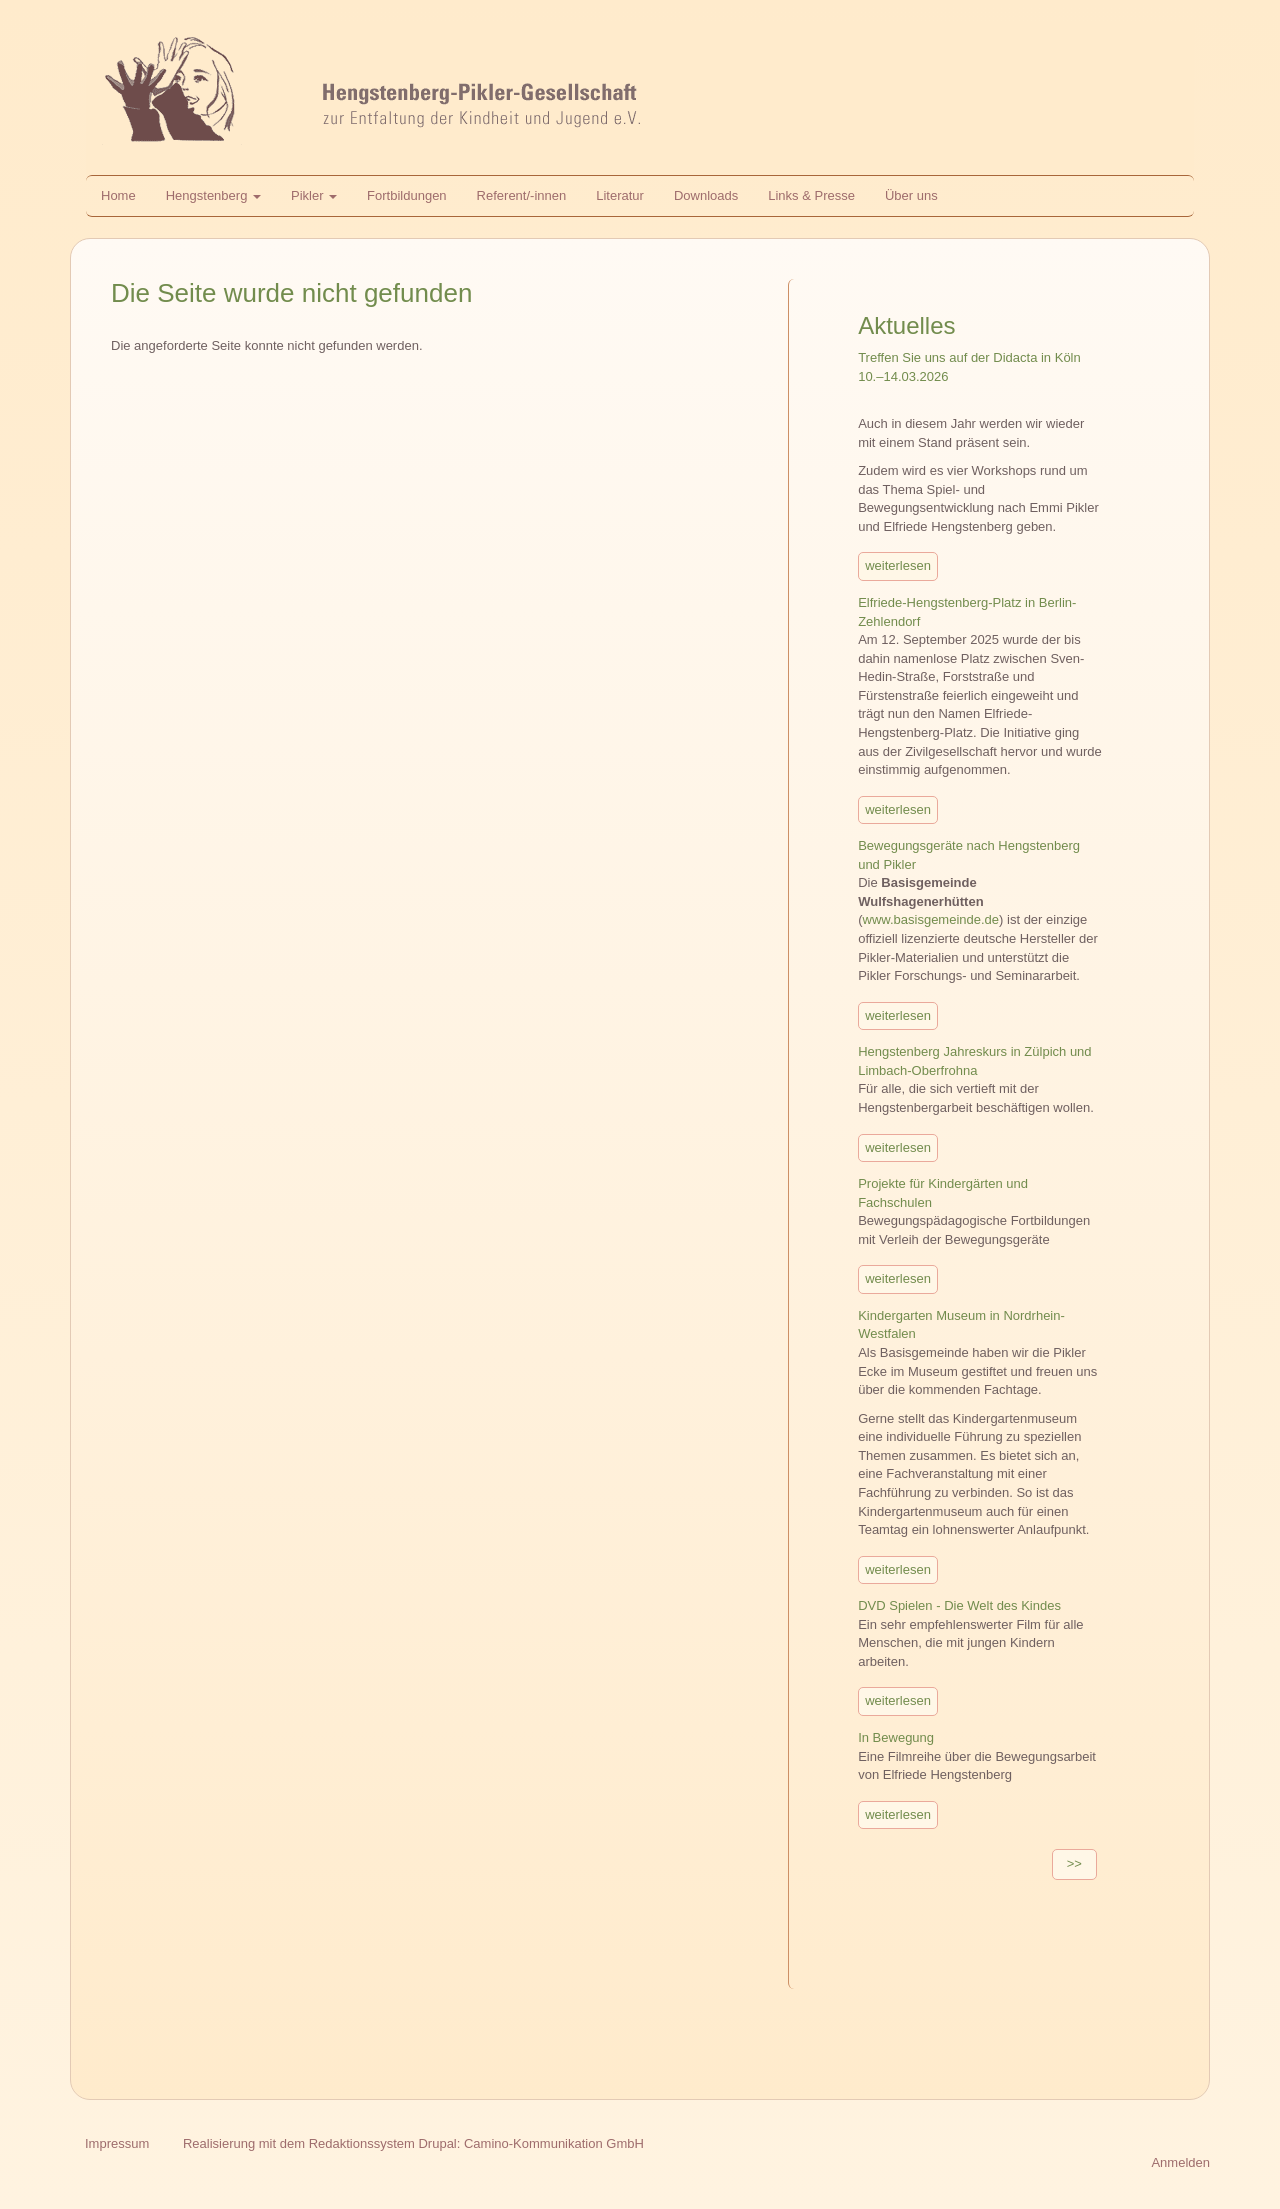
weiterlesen (898, 565)
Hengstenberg (213, 195)
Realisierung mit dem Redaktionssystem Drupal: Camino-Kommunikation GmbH (413, 2143)
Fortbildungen (407, 195)
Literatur (620, 195)
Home (118, 195)
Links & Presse (811, 195)
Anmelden (1180, 2162)
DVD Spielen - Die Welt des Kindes (959, 1605)
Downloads (706, 195)
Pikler (314, 195)
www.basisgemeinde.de (931, 919)
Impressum (117, 2143)
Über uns (911, 195)
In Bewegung (896, 1737)
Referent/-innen (522, 195)
